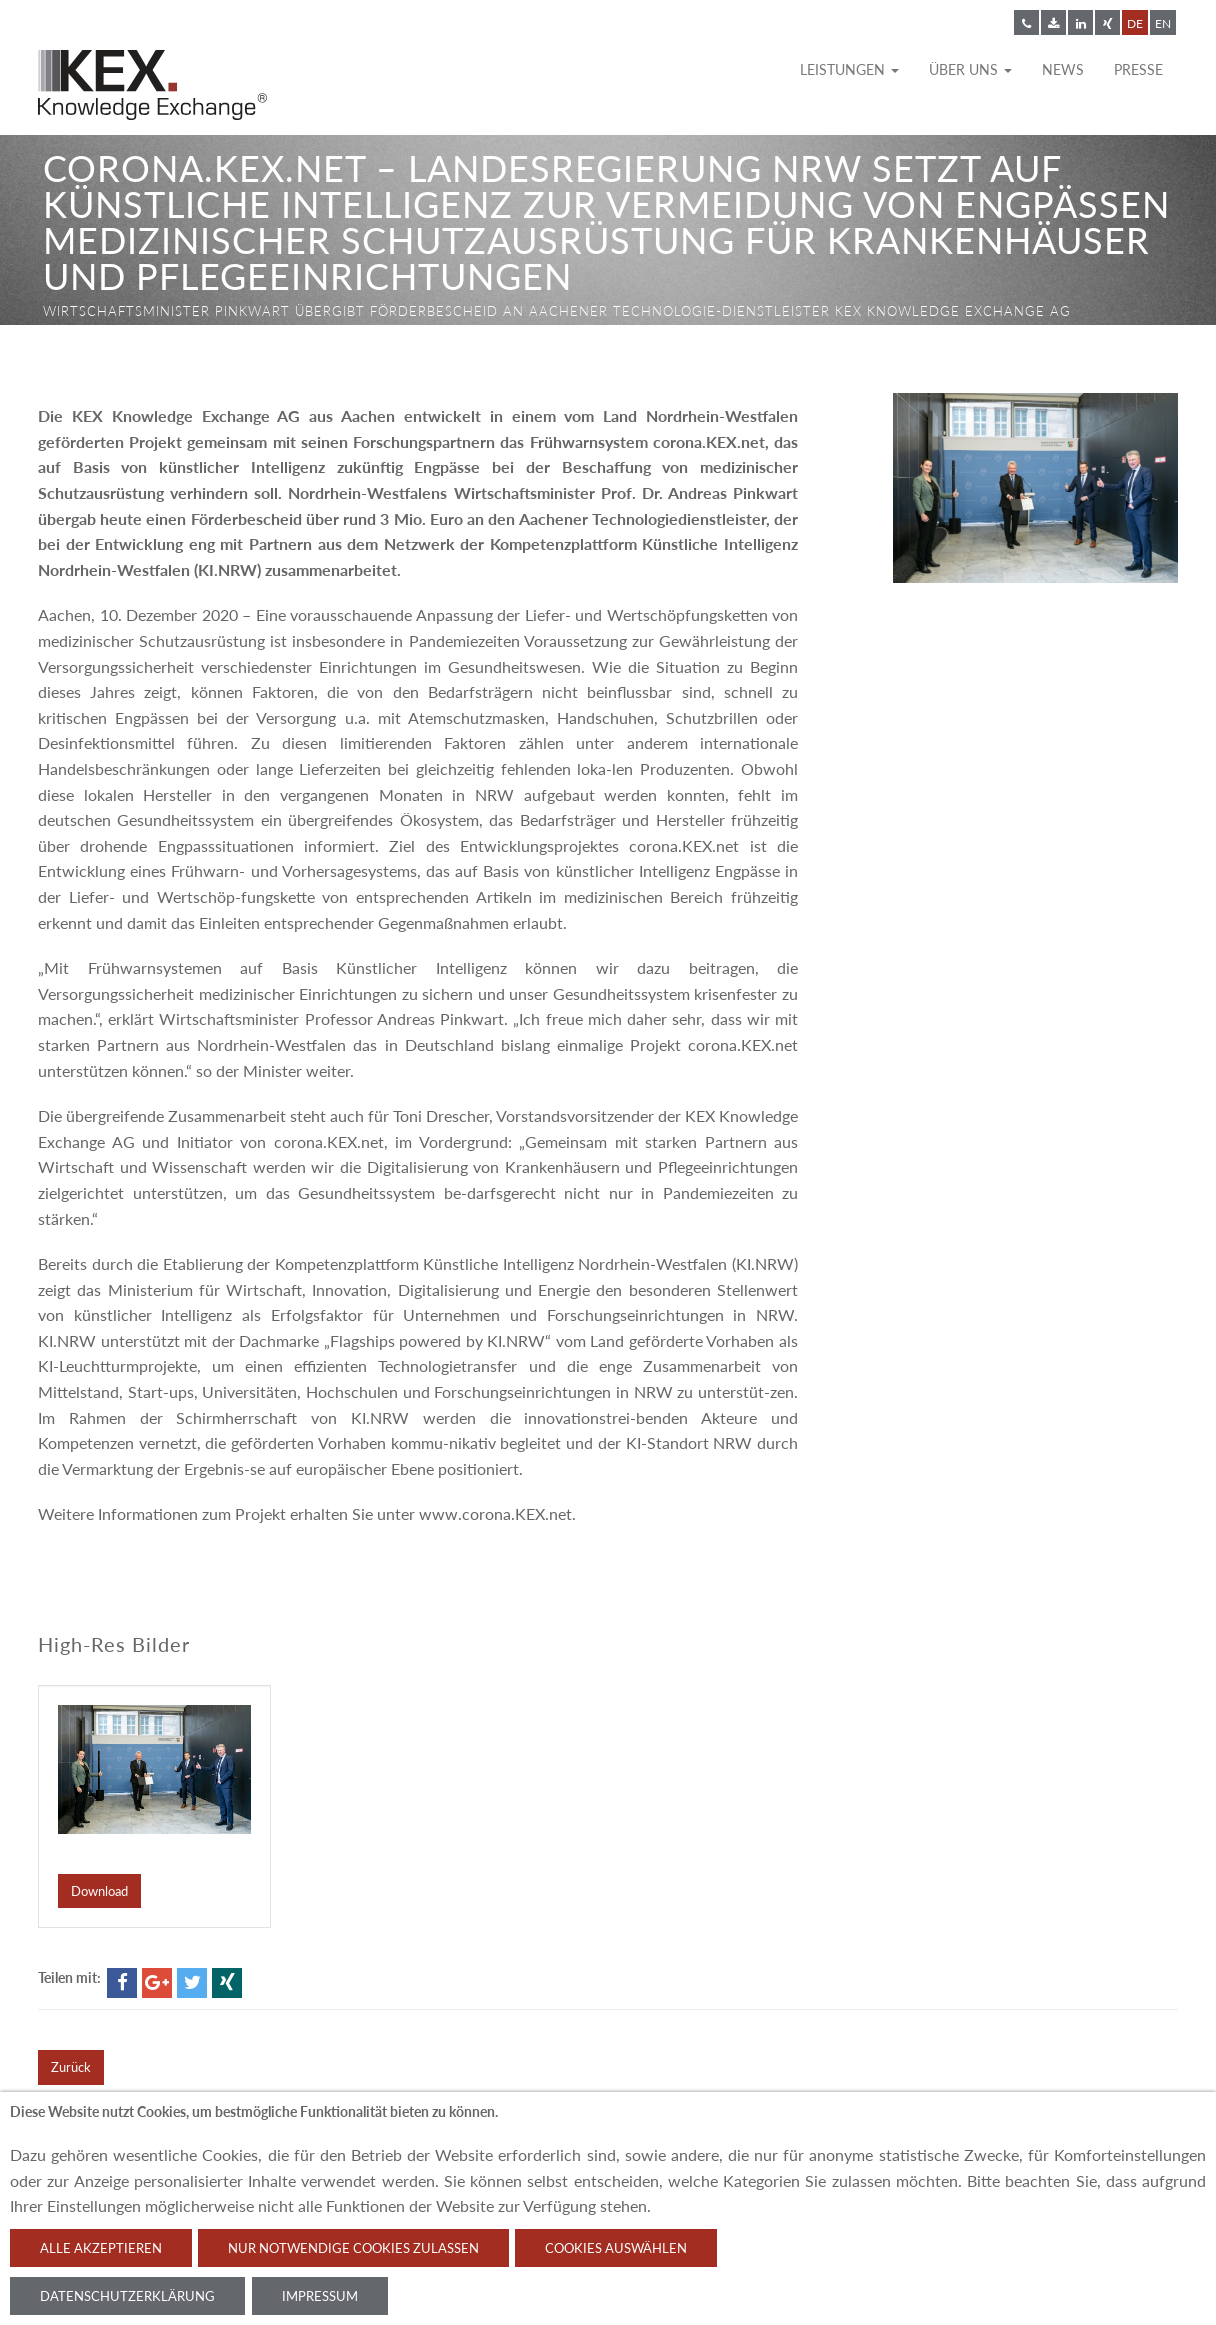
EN (1163, 23)
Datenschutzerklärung (127, 2296)
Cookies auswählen (616, 2248)
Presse (1138, 69)
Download (99, 1891)
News (1063, 69)
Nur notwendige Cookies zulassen (353, 2248)
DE (1135, 23)
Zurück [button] (71, 2067)
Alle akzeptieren (101, 2248)
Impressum (320, 2296)
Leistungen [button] (849, 69)
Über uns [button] (970, 69)
